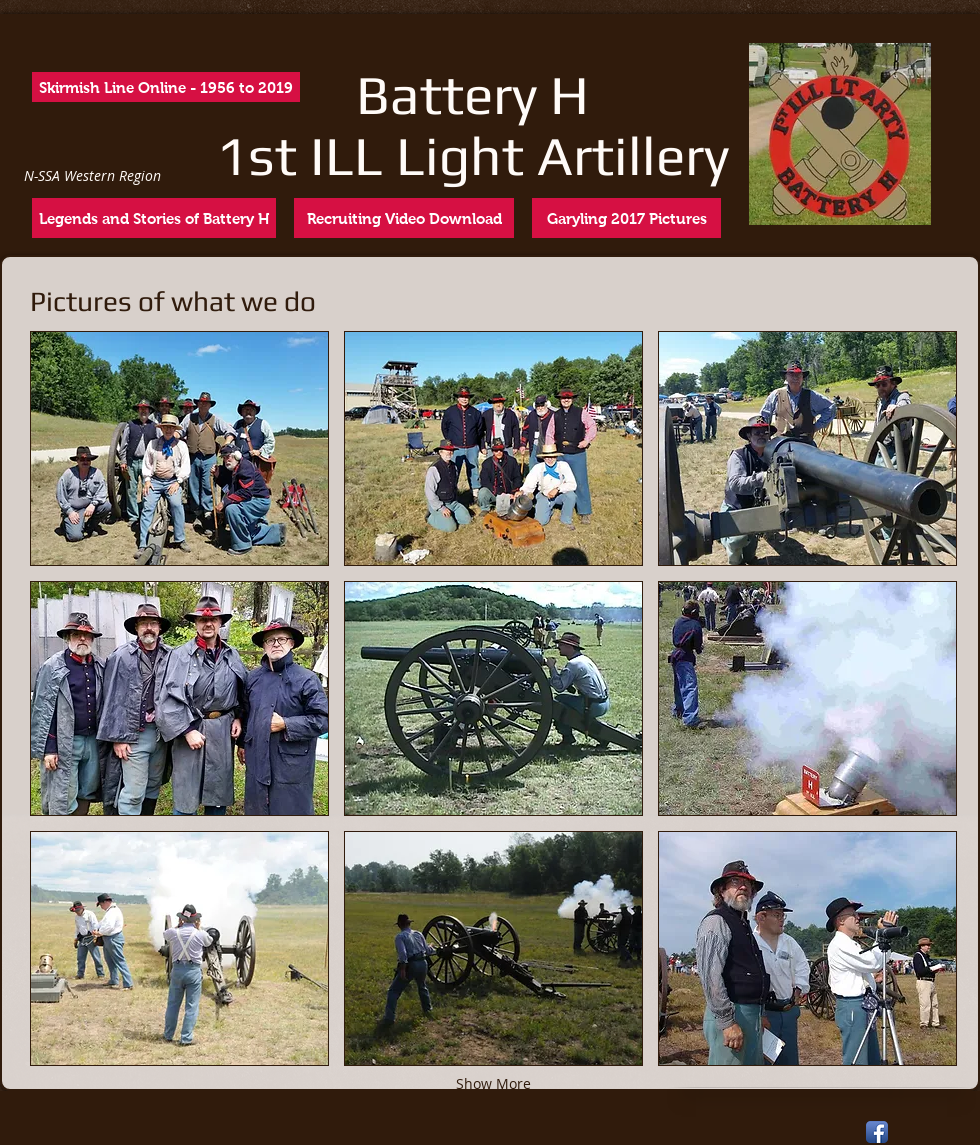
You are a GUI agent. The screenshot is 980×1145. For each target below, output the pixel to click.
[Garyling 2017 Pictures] (626, 218)
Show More (493, 1083)
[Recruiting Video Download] (404, 218)
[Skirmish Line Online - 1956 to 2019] (166, 87)
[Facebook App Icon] (877, 1132)
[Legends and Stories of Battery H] (154, 218)
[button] (179, 448)
